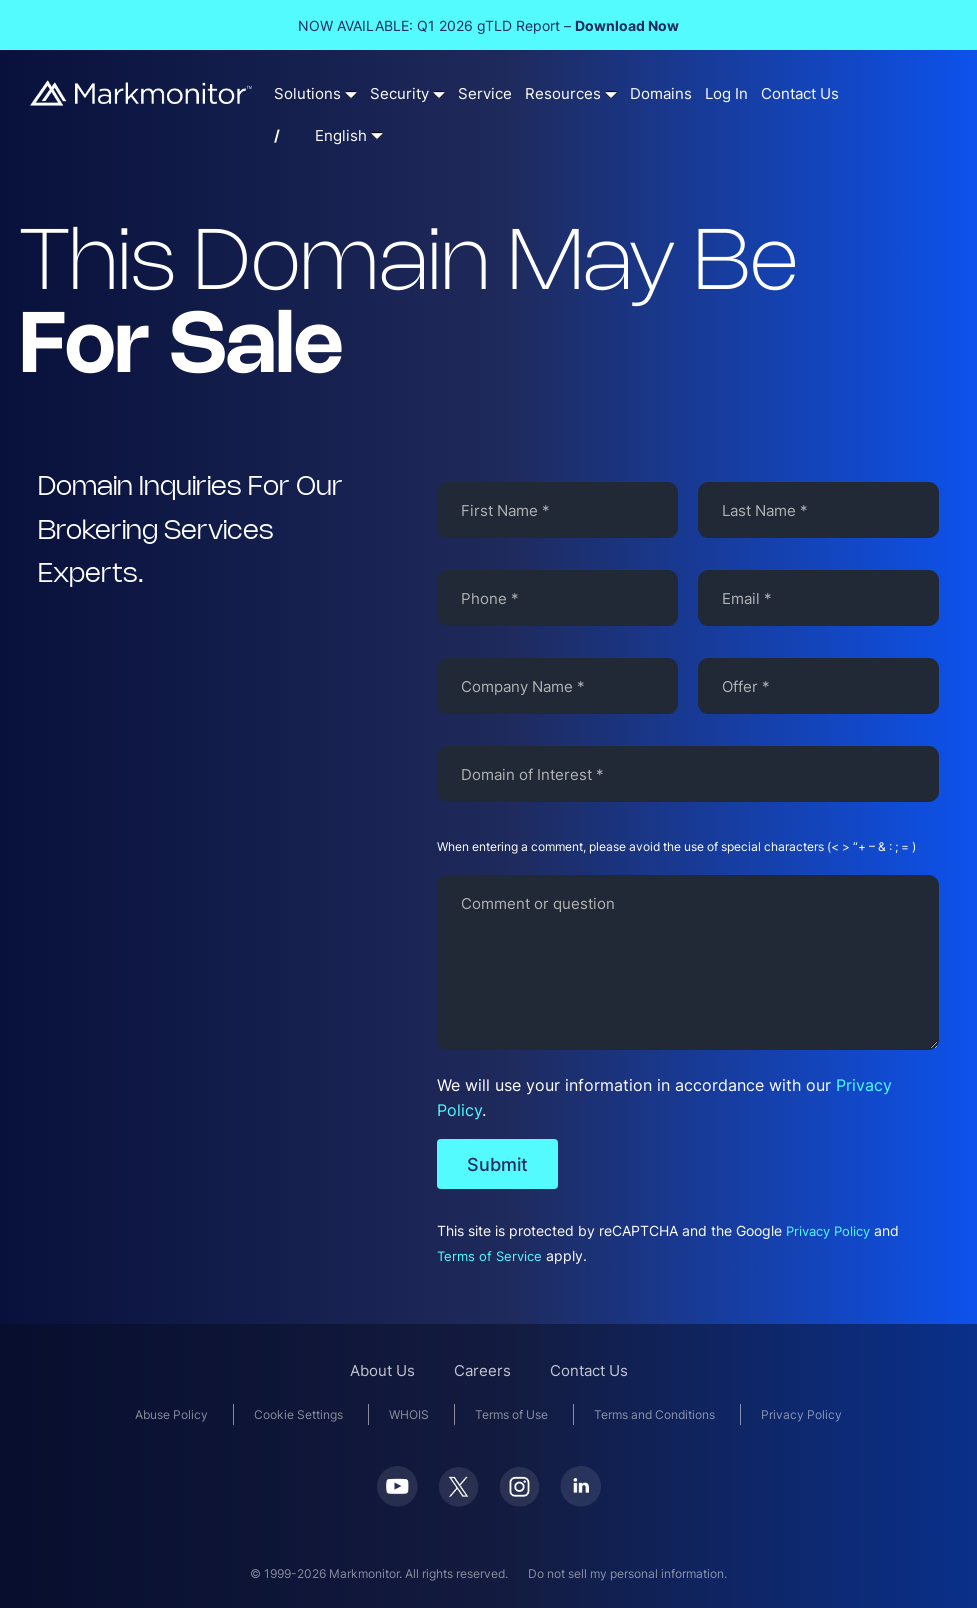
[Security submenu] (439, 94)
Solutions (307, 93)
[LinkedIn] (580, 1500)
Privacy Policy (828, 1231)
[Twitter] (458, 1500)
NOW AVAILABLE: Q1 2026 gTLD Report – (488, 25)
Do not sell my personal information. (627, 1573)
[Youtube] (397, 1500)
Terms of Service (489, 1256)
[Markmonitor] (142, 99)
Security (399, 93)
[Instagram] (519, 1500)
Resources (563, 93)
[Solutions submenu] (351, 94)
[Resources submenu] (611, 94)
